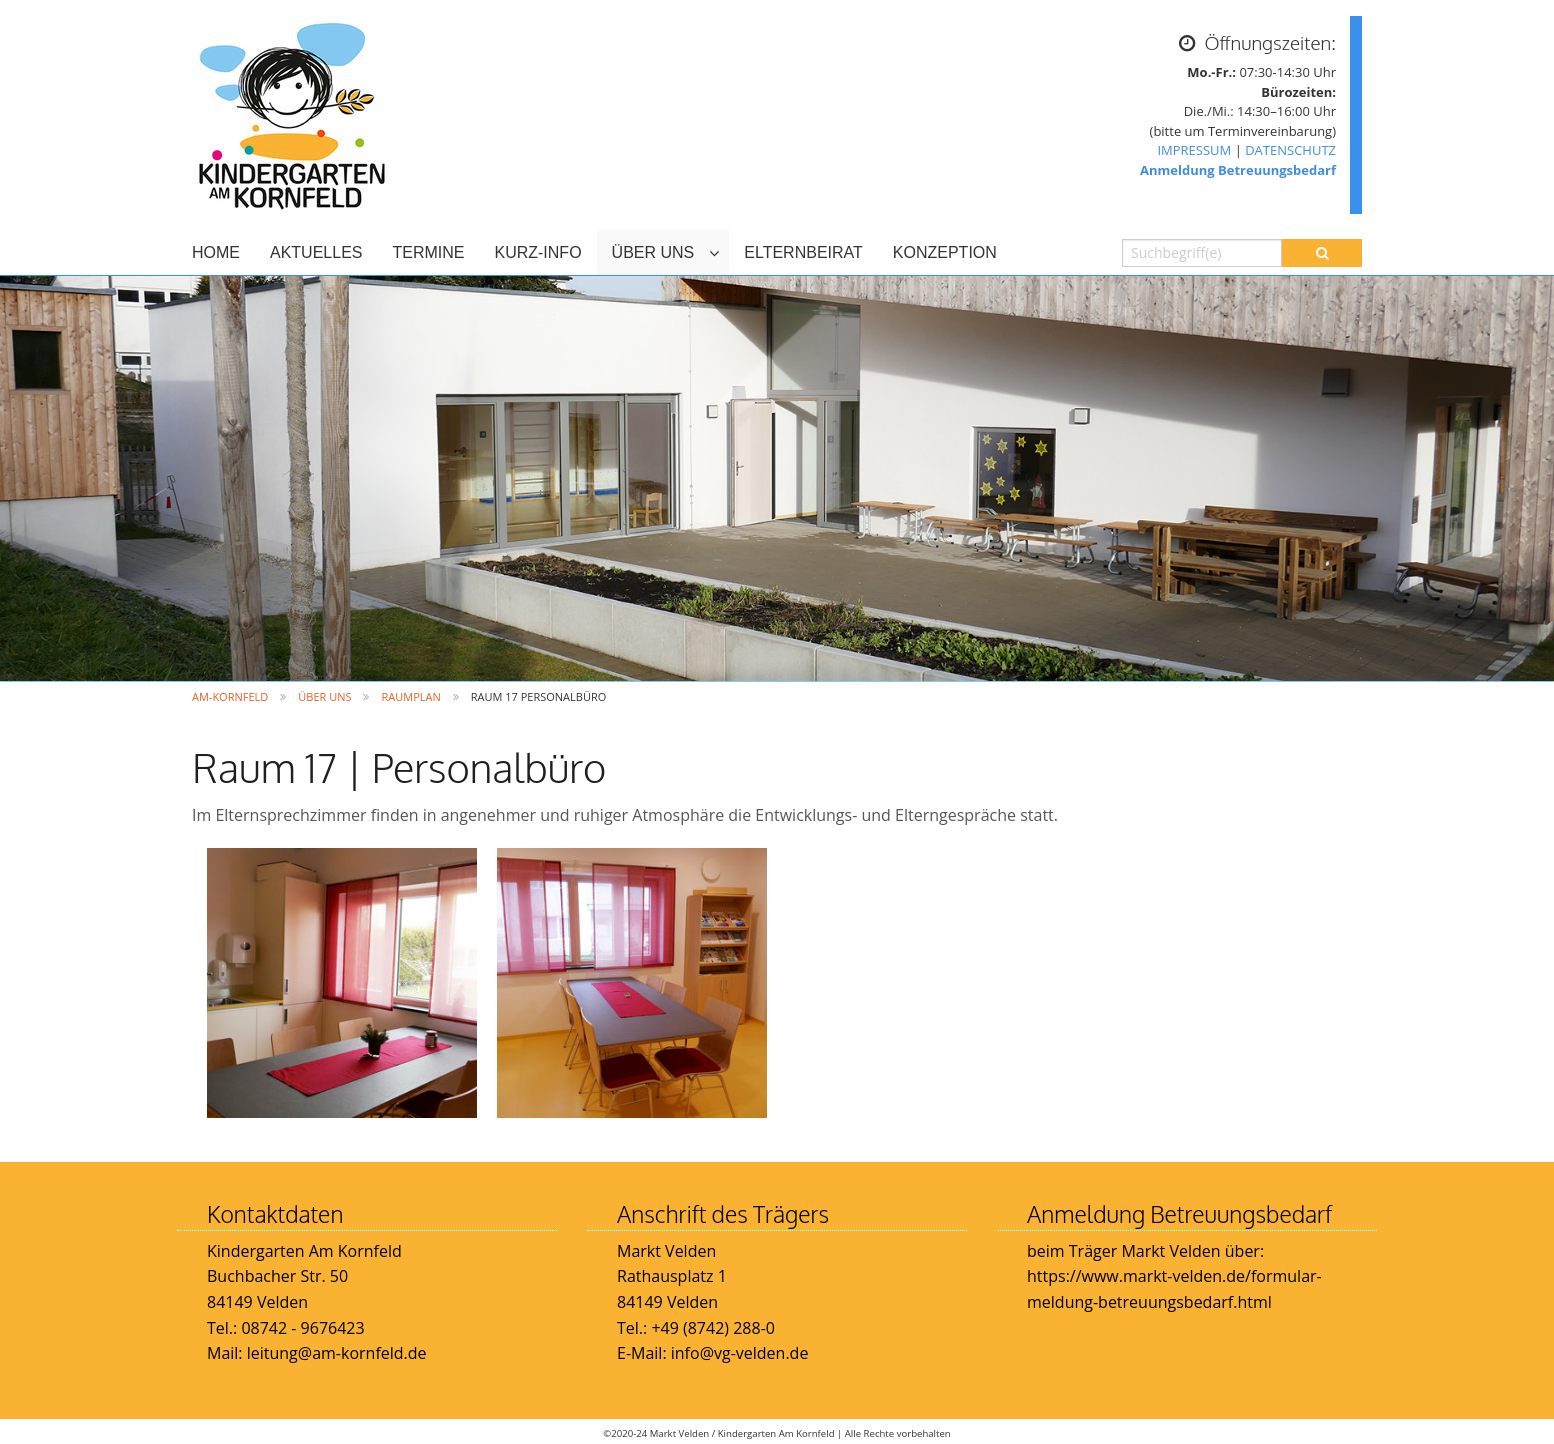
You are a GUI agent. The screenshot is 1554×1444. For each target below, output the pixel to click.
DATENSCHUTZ (1290, 150)
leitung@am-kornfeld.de (337, 1353)
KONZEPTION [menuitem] (945, 252)
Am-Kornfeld (230, 696)
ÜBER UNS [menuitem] (653, 252)
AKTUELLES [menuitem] (316, 252)
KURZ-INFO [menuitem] (537, 252)
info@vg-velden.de (738, 1353)
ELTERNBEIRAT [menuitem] (803, 252)
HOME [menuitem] (216, 252)
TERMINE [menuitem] (428, 252)
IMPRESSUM (1194, 150)
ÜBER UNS (324, 696)
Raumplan (410, 696)
